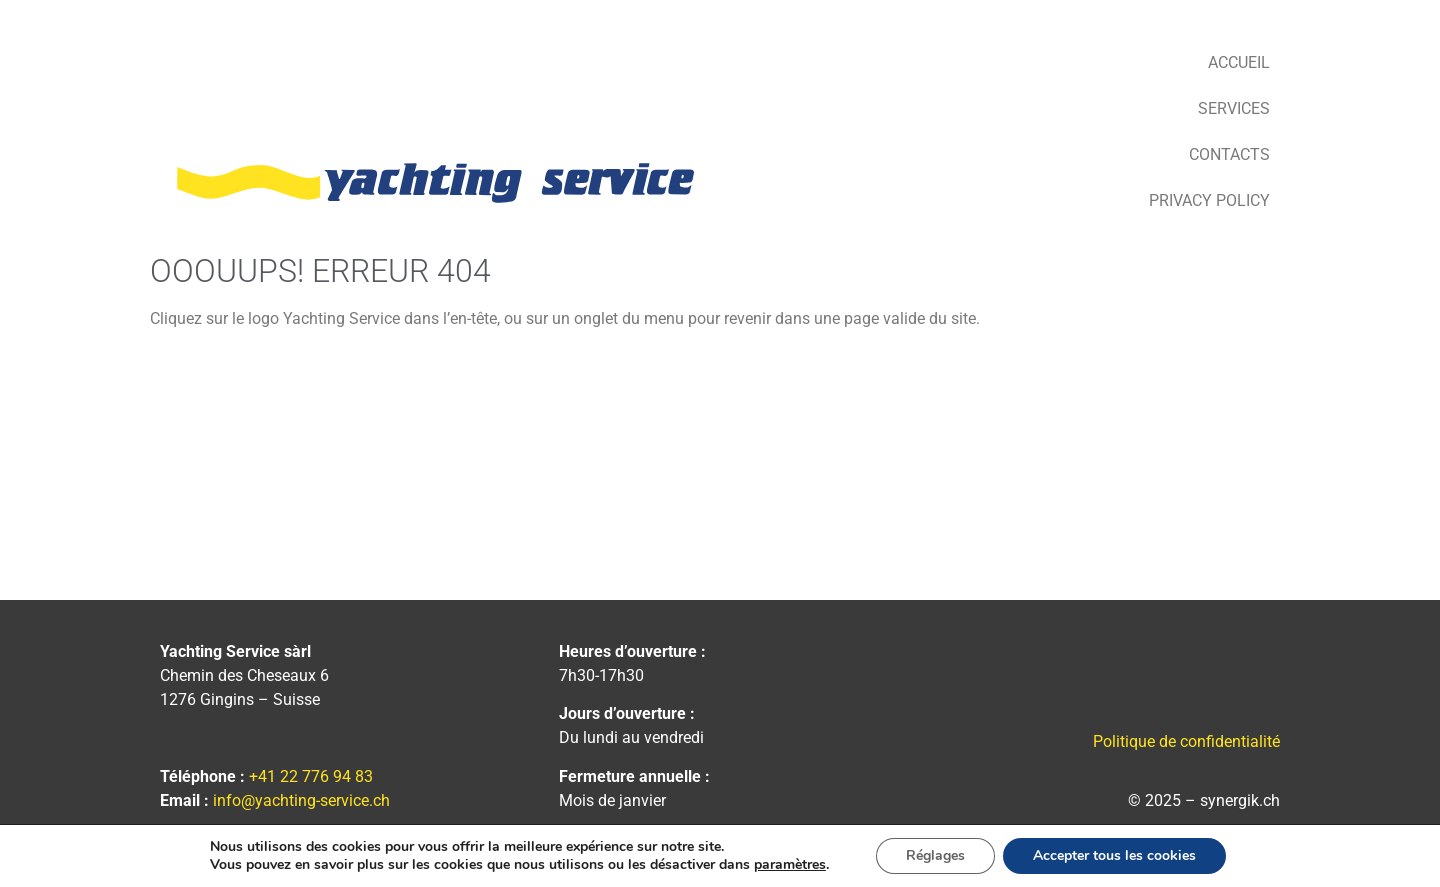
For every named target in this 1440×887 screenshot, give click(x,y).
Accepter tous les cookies (1114, 855)
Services (1234, 108)
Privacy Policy (1209, 200)
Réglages (935, 855)
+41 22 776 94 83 (311, 776)
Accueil (1239, 62)
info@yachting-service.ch (301, 800)
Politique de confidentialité (1186, 741)
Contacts (1229, 154)
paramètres (790, 865)
